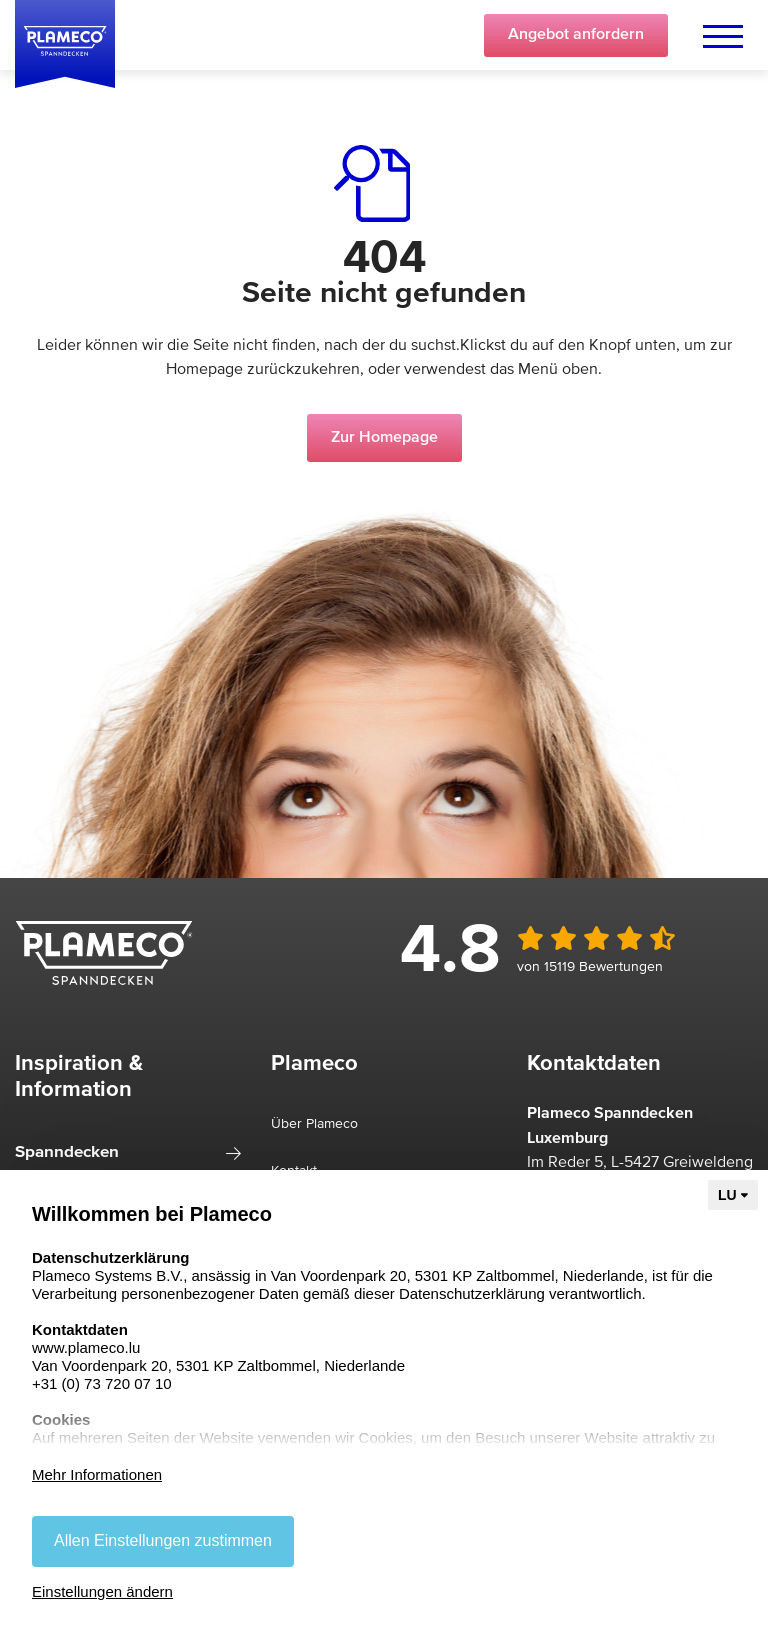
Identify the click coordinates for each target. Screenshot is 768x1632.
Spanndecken (67, 1152)
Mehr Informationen (97, 1474)
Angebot (576, 35)
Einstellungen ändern (102, 1591)
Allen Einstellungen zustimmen (163, 1540)
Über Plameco (314, 1124)
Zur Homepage (384, 438)
